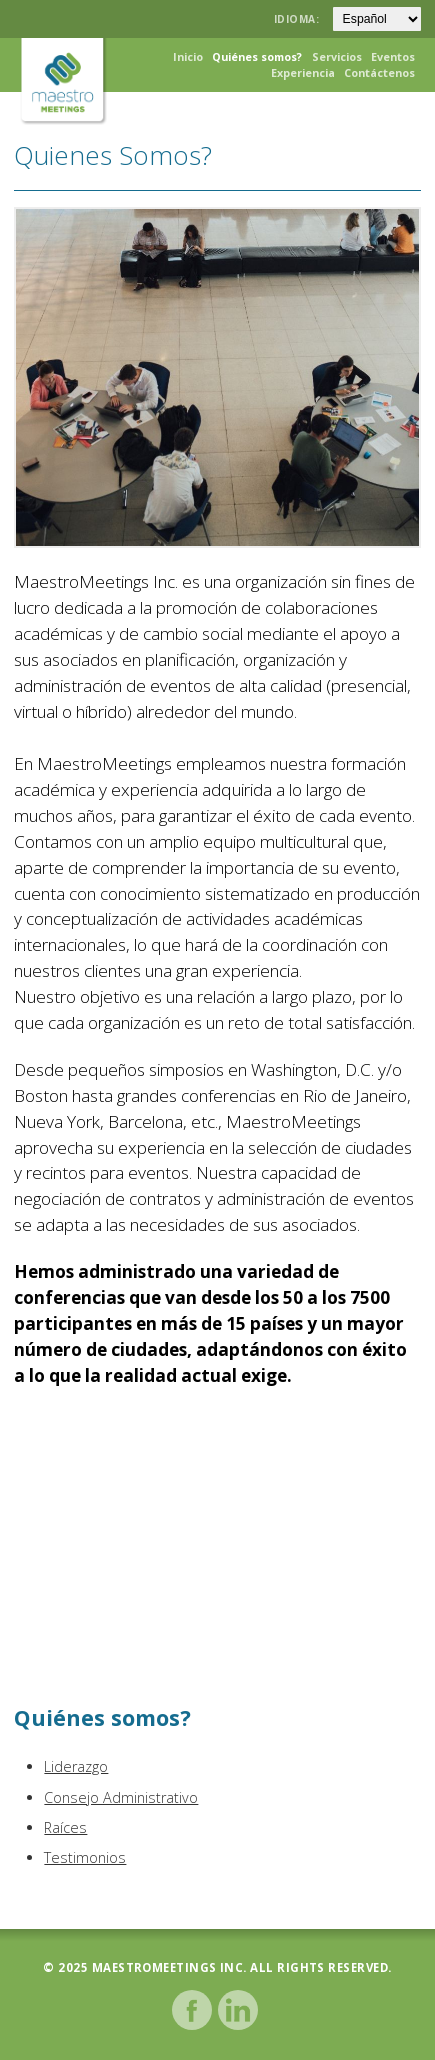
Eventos (393, 56)
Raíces (65, 1827)
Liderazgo (76, 1766)
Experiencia (303, 72)
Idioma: (298, 19)
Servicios (337, 56)
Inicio (188, 56)
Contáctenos (379, 72)
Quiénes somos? (257, 56)
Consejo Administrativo (121, 1797)
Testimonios (85, 1857)
